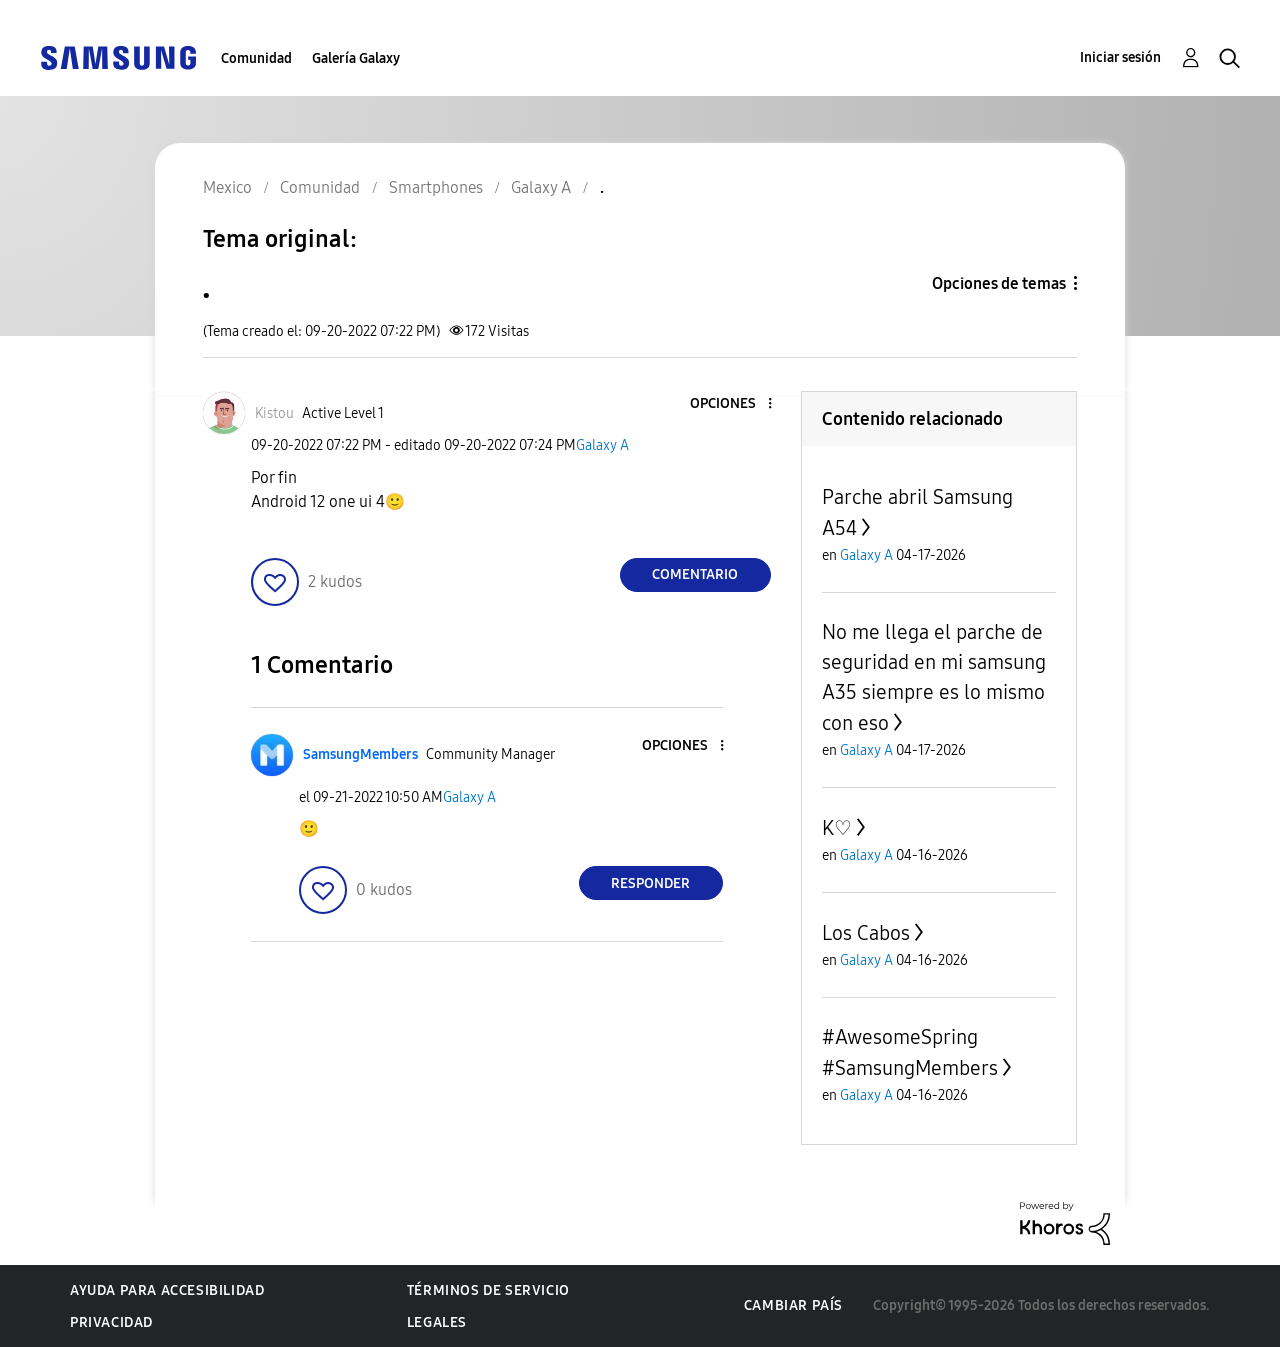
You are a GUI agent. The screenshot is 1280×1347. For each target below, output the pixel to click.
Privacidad (111, 1322)
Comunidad (256, 58)
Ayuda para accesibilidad (167, 1290)
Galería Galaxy (356, 58)
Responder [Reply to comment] (650, 883)
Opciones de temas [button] (999, 283)
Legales (437, 1322)
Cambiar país (793, 1305)
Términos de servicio (488, 1290)
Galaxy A (602, 445)
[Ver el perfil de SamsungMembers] (360, 754)
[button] (736, 404)
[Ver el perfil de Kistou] (274, 413)
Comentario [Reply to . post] (695, 574)
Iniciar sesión (1120, 57)
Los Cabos (866, 933)
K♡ (837, 828)
